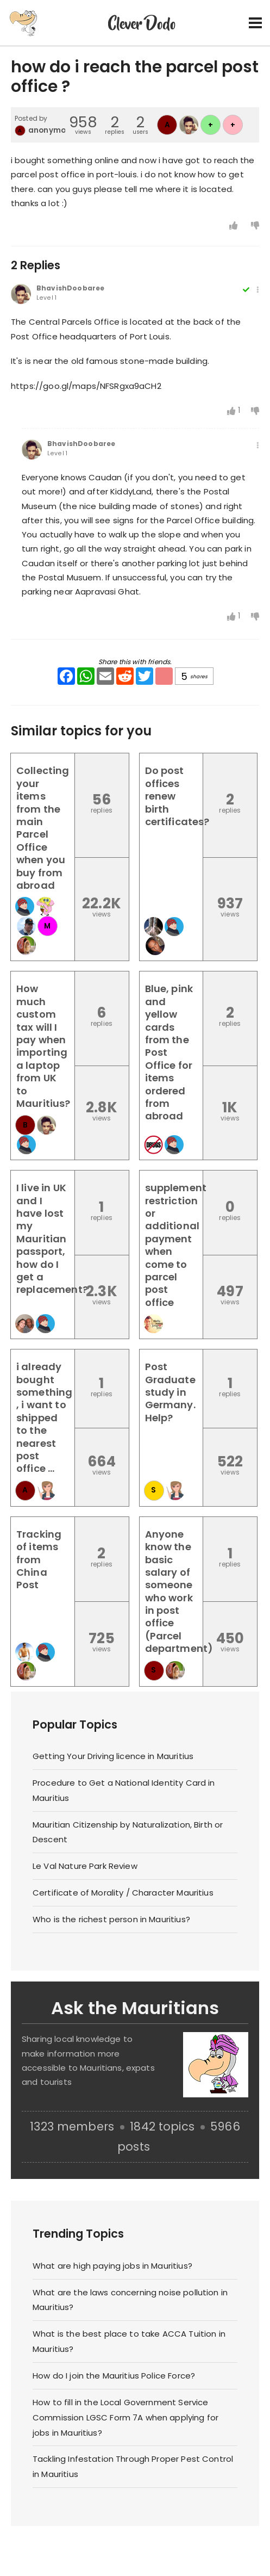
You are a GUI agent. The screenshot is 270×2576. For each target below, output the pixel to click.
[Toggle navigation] (255, 23)
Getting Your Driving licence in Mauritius (113, 1756)
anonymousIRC (58, 130)
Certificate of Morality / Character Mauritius (123, 1892)
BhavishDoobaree (70, 288)
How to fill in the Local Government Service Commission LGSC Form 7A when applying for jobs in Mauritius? (125, 2417)
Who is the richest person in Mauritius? (111, 1919)
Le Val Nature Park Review (85, 1866)
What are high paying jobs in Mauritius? (112, 2265)
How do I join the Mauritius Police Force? (114, 2375)
